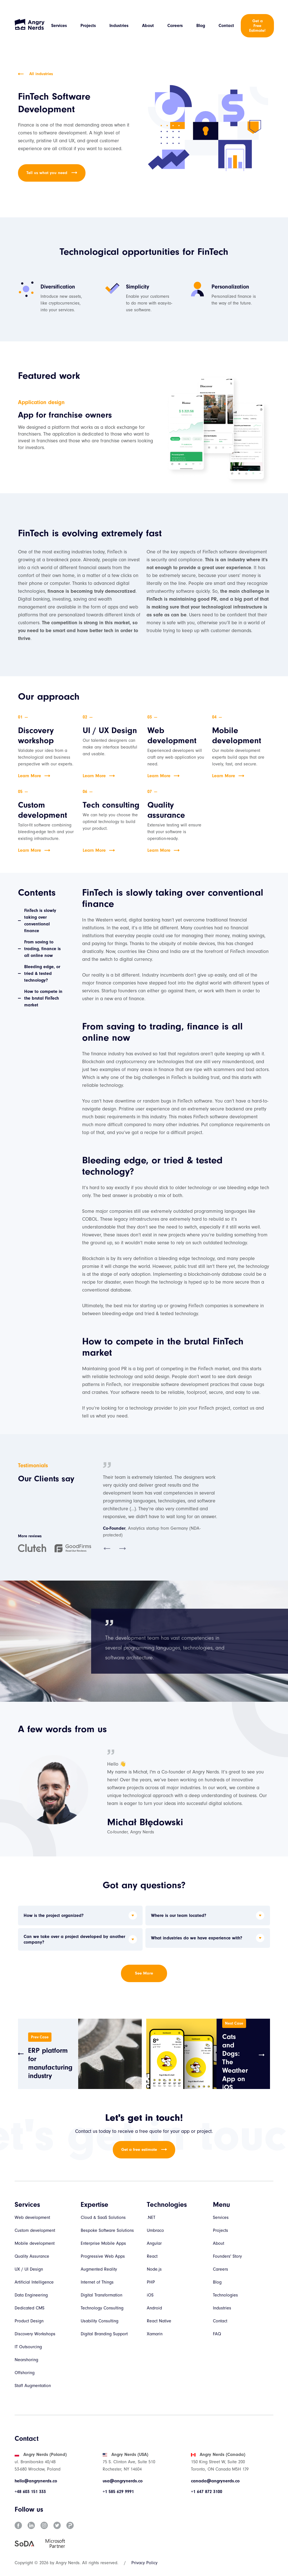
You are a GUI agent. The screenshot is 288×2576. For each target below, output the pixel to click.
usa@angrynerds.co (123, 2480)
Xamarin (155, 2333)
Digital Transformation (101, 2295)
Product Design (29, 2320)
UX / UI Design (29, 2269)
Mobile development (35, 2243)
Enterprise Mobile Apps (103, 2243)
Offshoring (25, 2372)
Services (59, 25)
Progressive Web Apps (103, 2256)
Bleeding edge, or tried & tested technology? (42, 973)
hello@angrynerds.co (36, 2480)
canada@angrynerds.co (215, 2480)
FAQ (217, 2333)
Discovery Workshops (35, 2333)
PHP (151, 2282)
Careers (175, 25)
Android (154, 2308)
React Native (159, 2320)
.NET (151, 2217)
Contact (226, 25)
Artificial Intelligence (34, 2282)
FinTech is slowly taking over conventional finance (40, 920)
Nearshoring (26, 2359)
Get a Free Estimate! (257, 26)
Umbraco (155, 2230)
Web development (32, 2217)
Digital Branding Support (104, 2333)
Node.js (154, 2269)
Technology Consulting (102, 2308)
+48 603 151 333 (30, 2491)
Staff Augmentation (33, 2385)
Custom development (35, 2230)
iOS (150, 2295)
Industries (119, 25)
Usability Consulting (99, 2320)
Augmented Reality (99, 2269)
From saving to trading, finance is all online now (42, 948)
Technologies (225, 2295)
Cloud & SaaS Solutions (103, 2217)
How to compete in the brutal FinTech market (43, 998)
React (152, 2256)
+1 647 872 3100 (206, 2491)
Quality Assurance (32, 2256)
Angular (154, 2243)
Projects (88, 25)
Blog (200, 25)
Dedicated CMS (29, 2308)
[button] (107, 1548)
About (148, 25)
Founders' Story (227, 2256)
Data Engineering (31, 2295)
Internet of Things (97, 2282)
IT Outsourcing (28, 2346)
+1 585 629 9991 (118, 2491)
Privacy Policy (144, 2562)
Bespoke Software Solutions (107, 2230)
